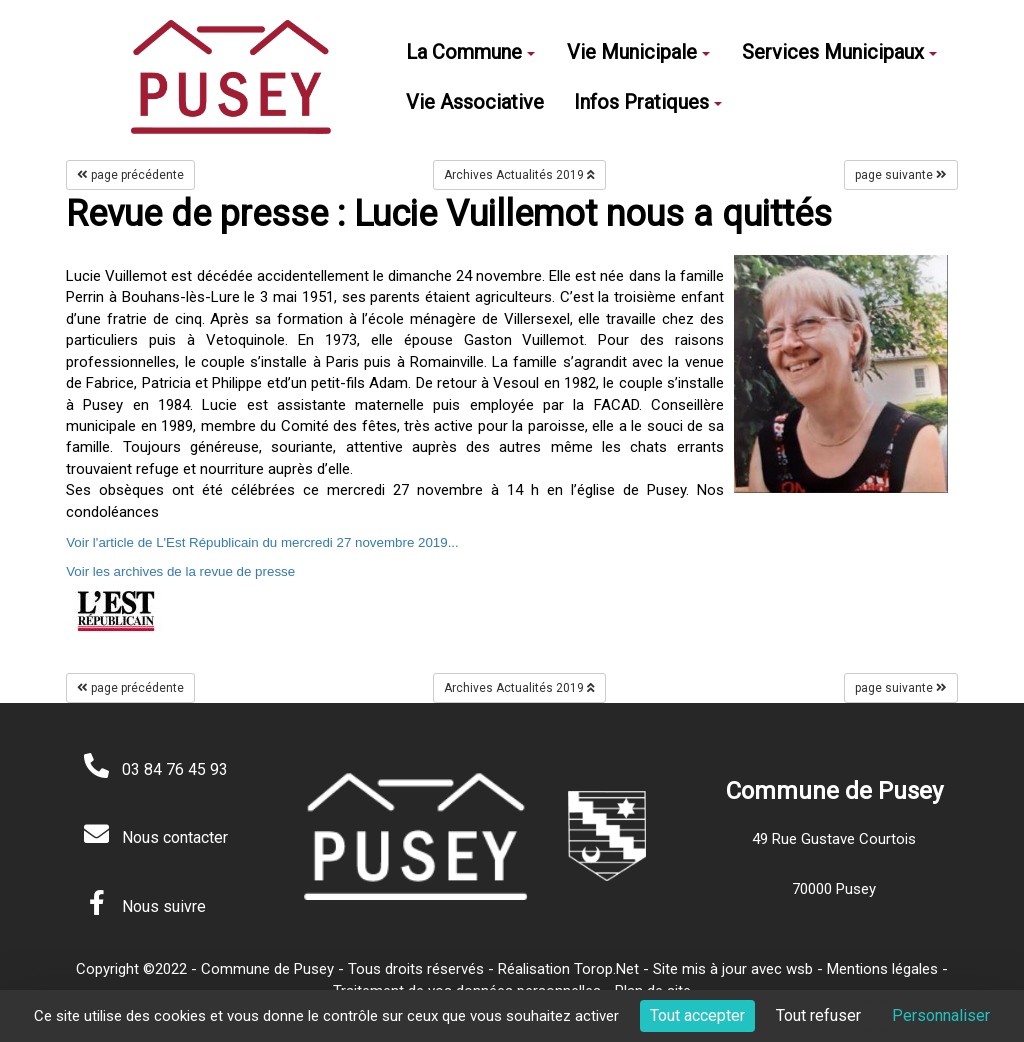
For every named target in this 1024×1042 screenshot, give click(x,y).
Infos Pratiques (648, 102)
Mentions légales (882, 969)
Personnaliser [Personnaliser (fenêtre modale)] (941, 1015)
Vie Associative (475, 102)
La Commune (470, 52)
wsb (799, 969)
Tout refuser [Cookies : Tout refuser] (818, 1015)
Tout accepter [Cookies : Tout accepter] (697, 1015)
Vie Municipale (638, 52)
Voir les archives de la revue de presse (180, 571)
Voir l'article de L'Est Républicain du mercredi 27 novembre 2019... (262, 542)
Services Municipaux (839, 52)
